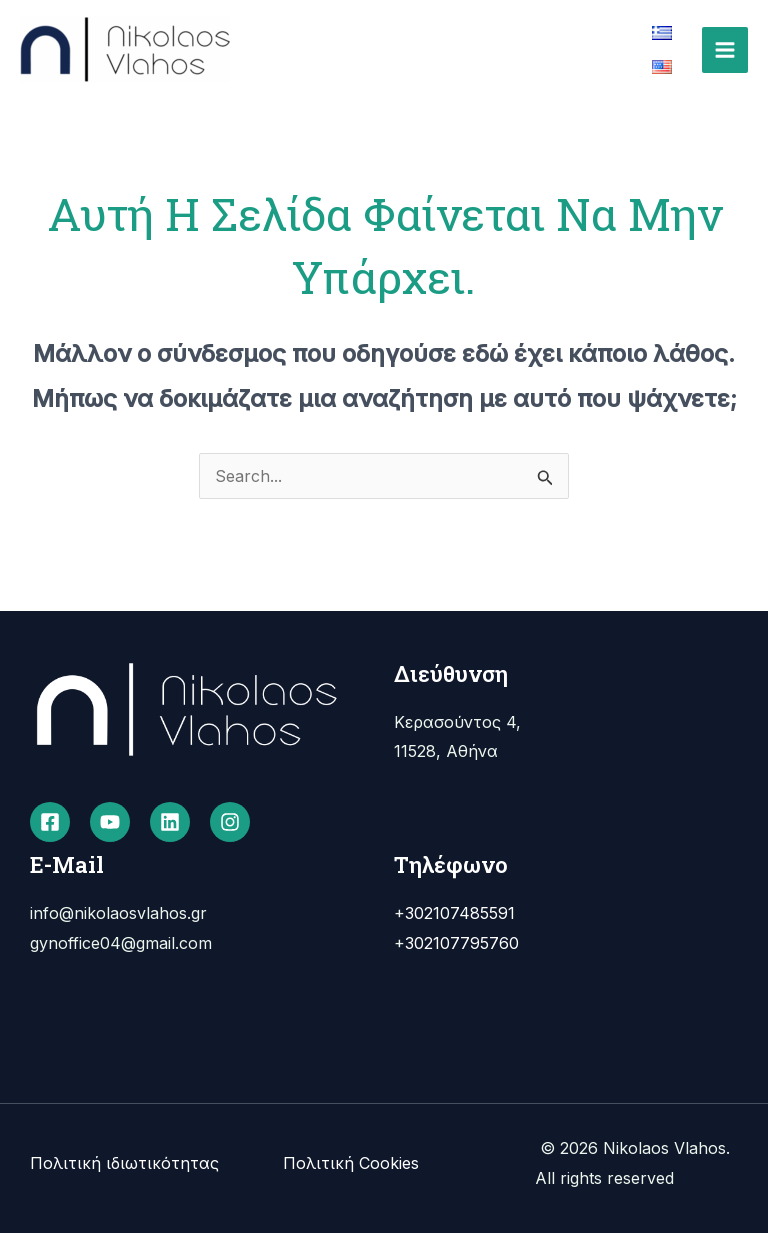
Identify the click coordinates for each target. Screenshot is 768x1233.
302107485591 (460, 913)
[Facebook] (50, 822)
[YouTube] (110, 822)
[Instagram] (230, 822)
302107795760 (462, 943)
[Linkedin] (170, 822)
